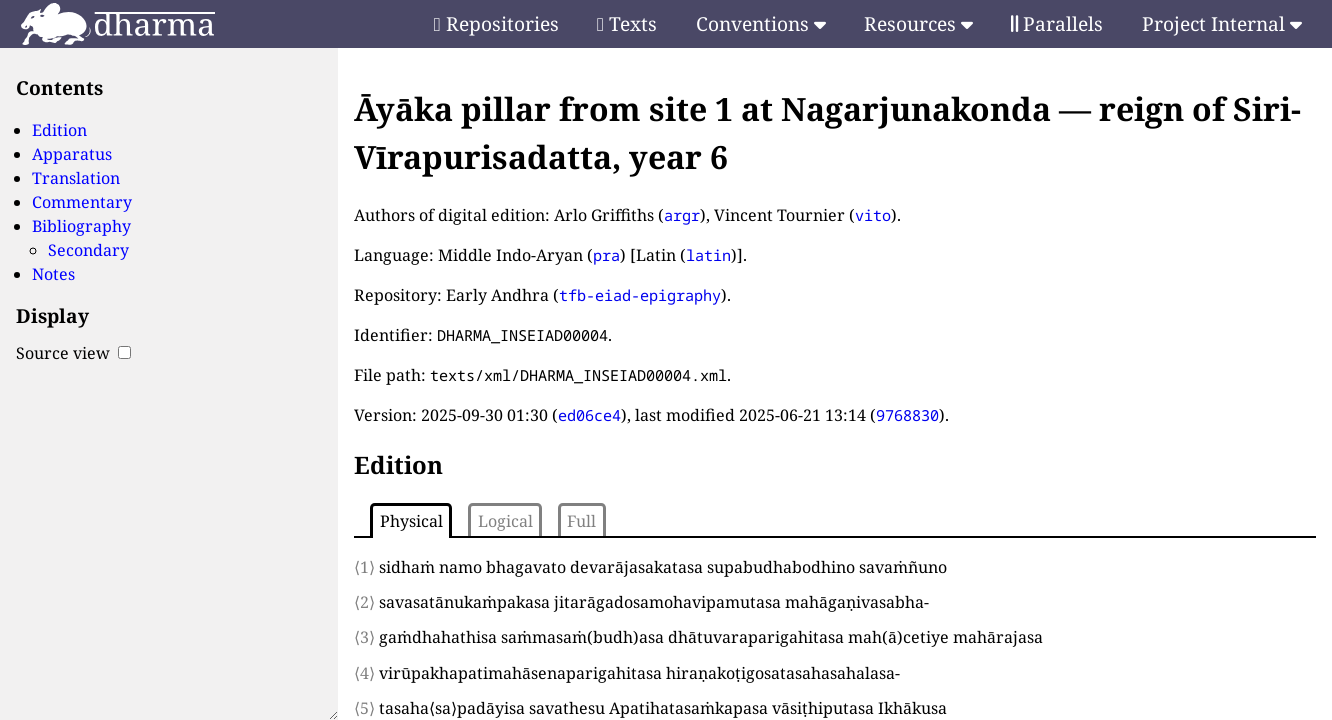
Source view (73, 353)
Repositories (496, 23)
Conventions (761, 23)
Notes (53, 274)
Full (581, 521)
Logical (505, 521)
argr (682, 215)
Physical (411, 521)
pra (606, 255)
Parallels (1057, 23)
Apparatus (72, 154)
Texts (627, 23)
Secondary (88, 250)
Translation (76, 178)
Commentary (82, 202)
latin (708, 255)
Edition (59, 130)
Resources (918, 23)
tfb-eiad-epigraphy (640, 295)
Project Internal (1222, 23)
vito (873, 215)
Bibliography (81, 226)
